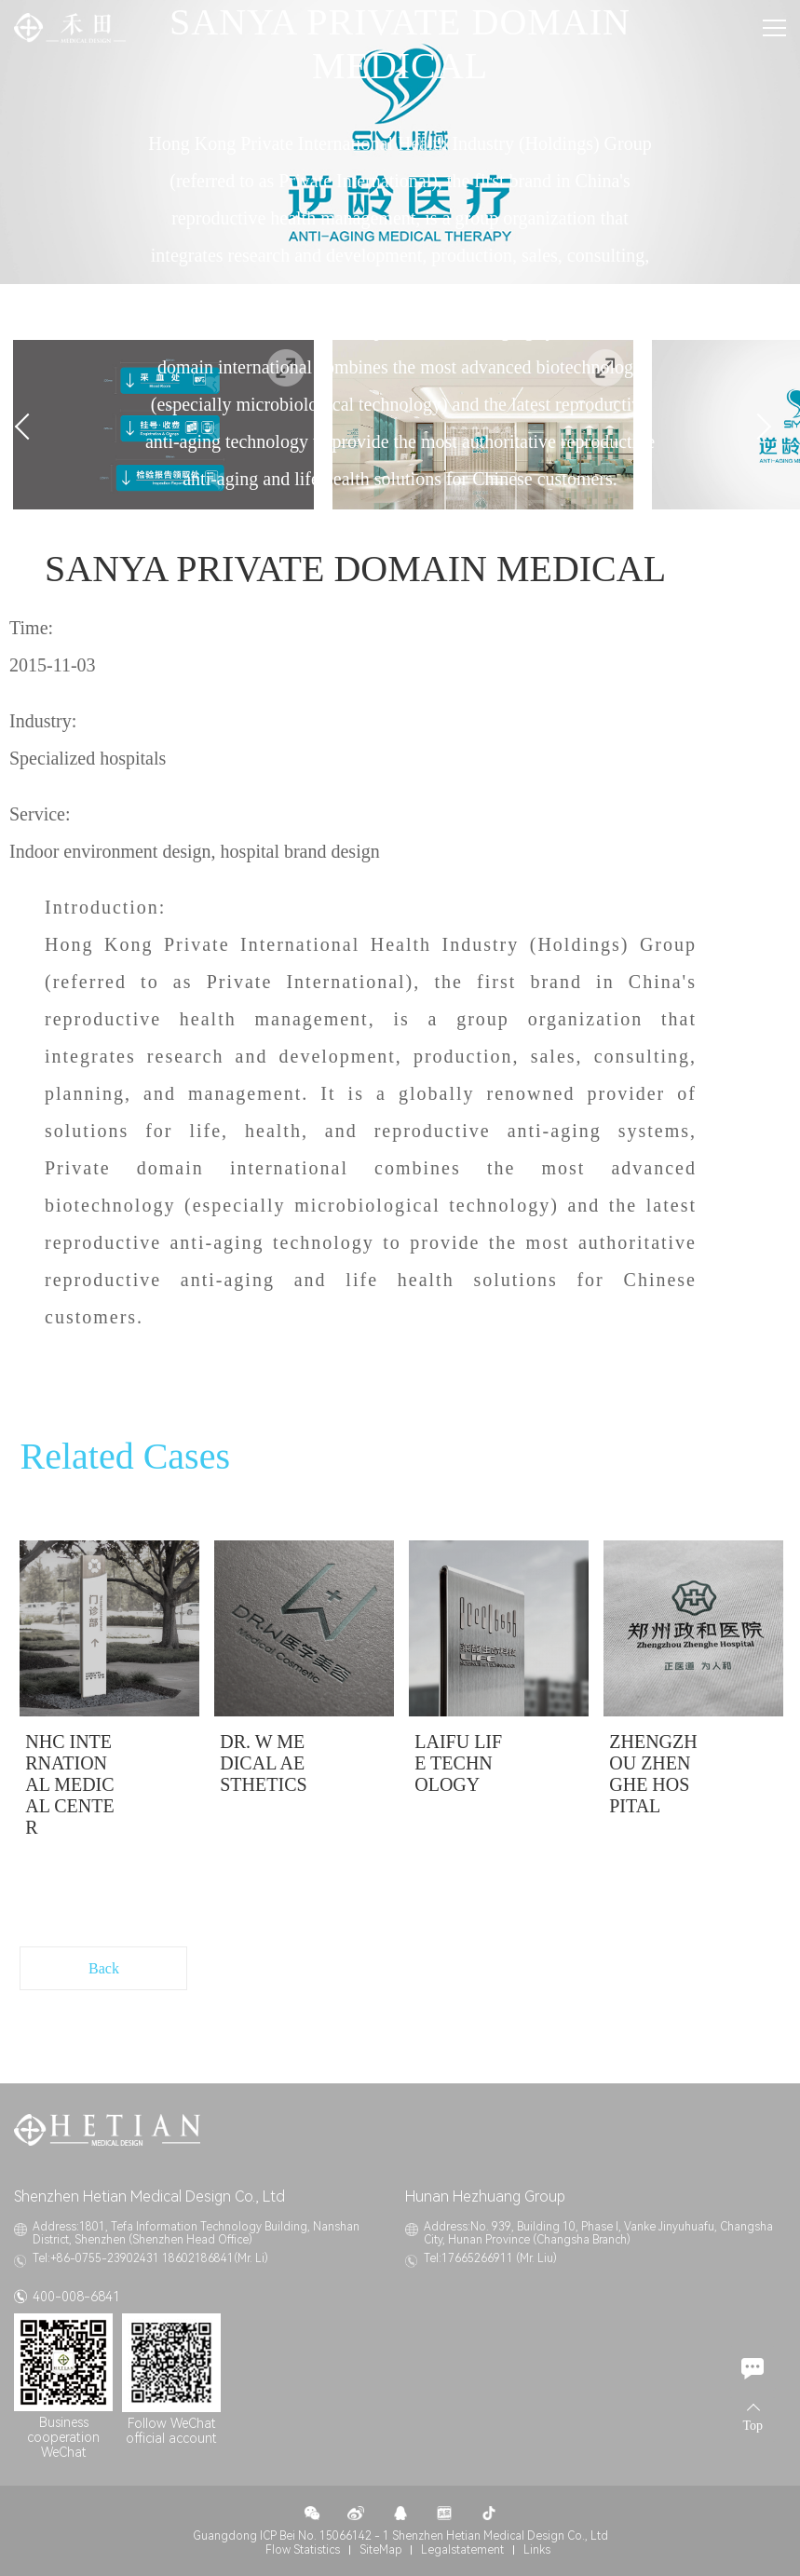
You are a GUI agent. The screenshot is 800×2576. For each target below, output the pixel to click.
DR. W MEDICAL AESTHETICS (263, 1763)
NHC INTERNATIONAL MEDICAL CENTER (69, 1784)
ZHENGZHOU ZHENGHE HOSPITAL (653, 1773)
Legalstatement (462, 2549)
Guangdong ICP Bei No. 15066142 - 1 (291, 2535)
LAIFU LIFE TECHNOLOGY (458, 1763)
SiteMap (380, 2549)
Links (536, 2549)
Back (103, 1968)
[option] (109, 1696)
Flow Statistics (302, 2549)
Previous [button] (27, 427)
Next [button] (758, 427)
